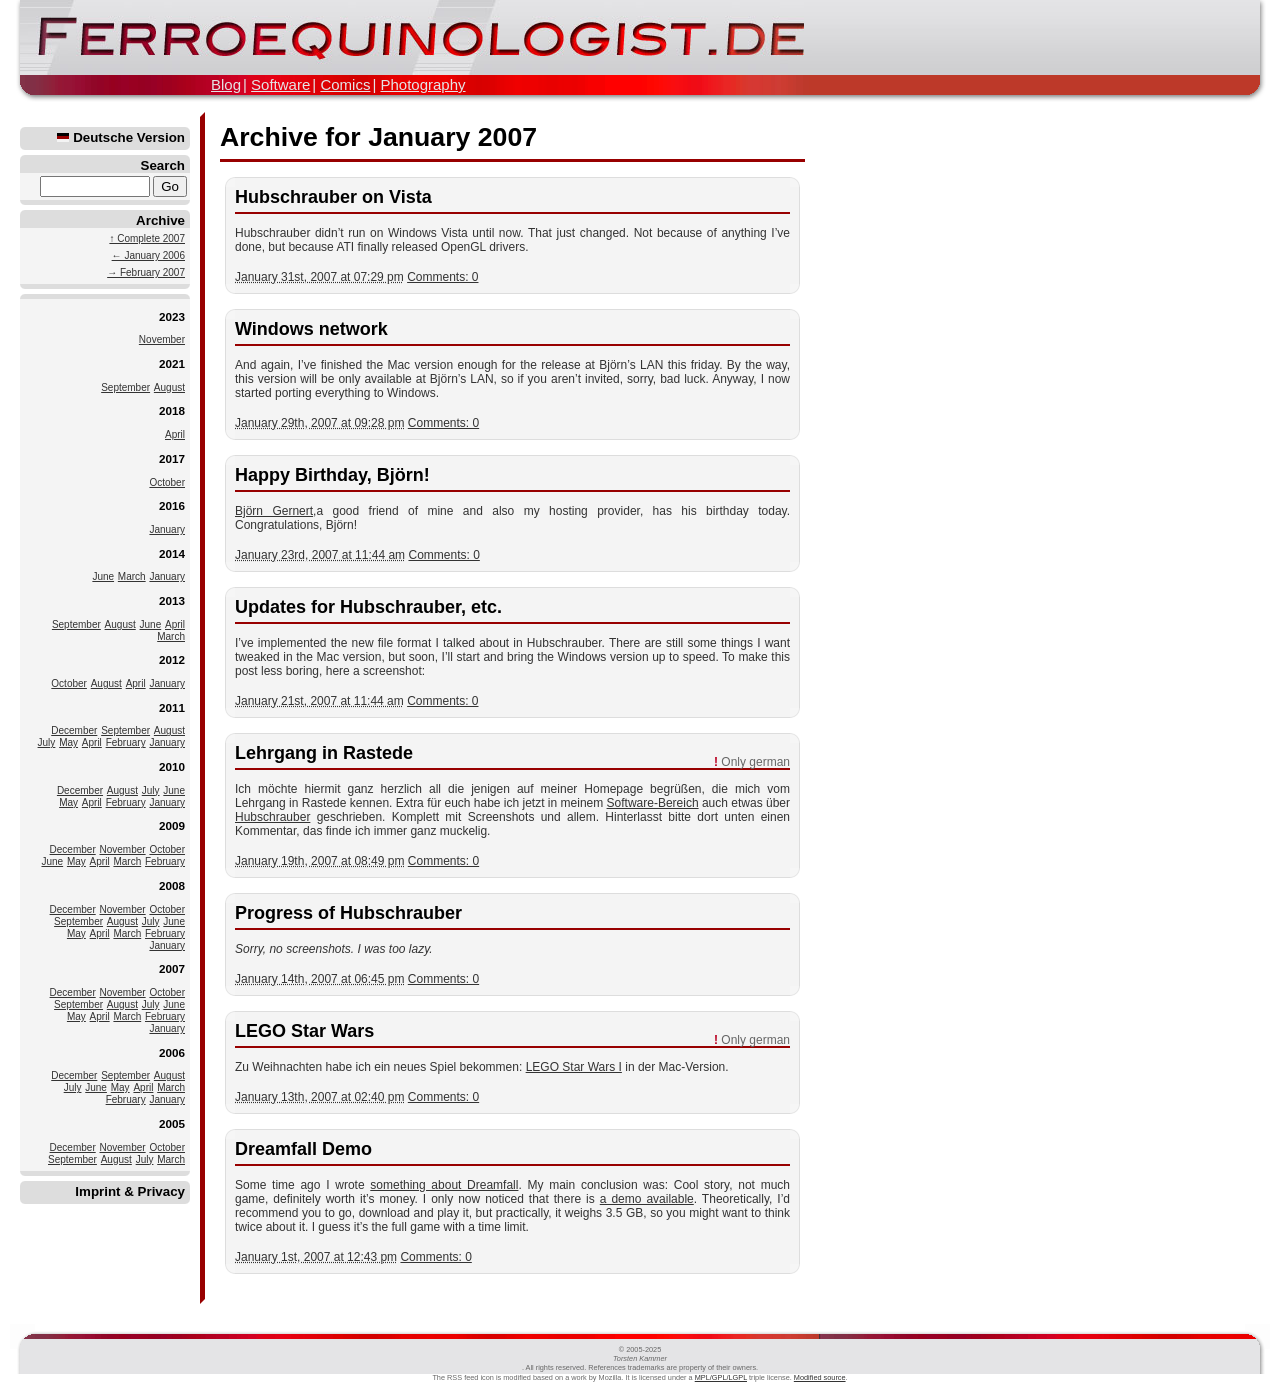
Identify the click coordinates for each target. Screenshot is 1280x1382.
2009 (172, 825)
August (169, 387)
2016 (172, 505)
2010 (172, 766)
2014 (172, 553)
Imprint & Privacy (130, 1191)
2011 (172, 707)
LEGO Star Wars (304, 1031)
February (126, 742)
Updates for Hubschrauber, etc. (368, 607)
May (68, 742)
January (167, 529)
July (47, 742)
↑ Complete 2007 (147, 238)
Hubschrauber (272, 817)
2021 (172, 363)
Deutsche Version (121, 137)
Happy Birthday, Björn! (332, 475)
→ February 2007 (146, 272)
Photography (422, 84)
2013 (172, 600)
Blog (226, 84)
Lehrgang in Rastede (324, 753)
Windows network (311, 329)
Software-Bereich (653, 803)
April (175, 434)
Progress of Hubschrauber (348, 913)
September (125, 387)
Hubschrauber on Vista (333, 197)
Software (280, 84)
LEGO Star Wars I (574, 1067)
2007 (172, 968)
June (103, 576)
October (167, 482)
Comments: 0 (442, 277)
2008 (172, 885)
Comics (345, 84)
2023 (172, 316)
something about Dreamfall (444, 1185)
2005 (172, 1123)
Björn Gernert (274, 511)
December (74, 730)
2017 (172, 458)
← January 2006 (148, 255)
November (162, 339)
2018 (172, 410)
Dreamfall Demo (303, 1149)
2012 (172, 659)
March (132, 576)
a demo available (647, 1199)
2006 (172, 1052)
